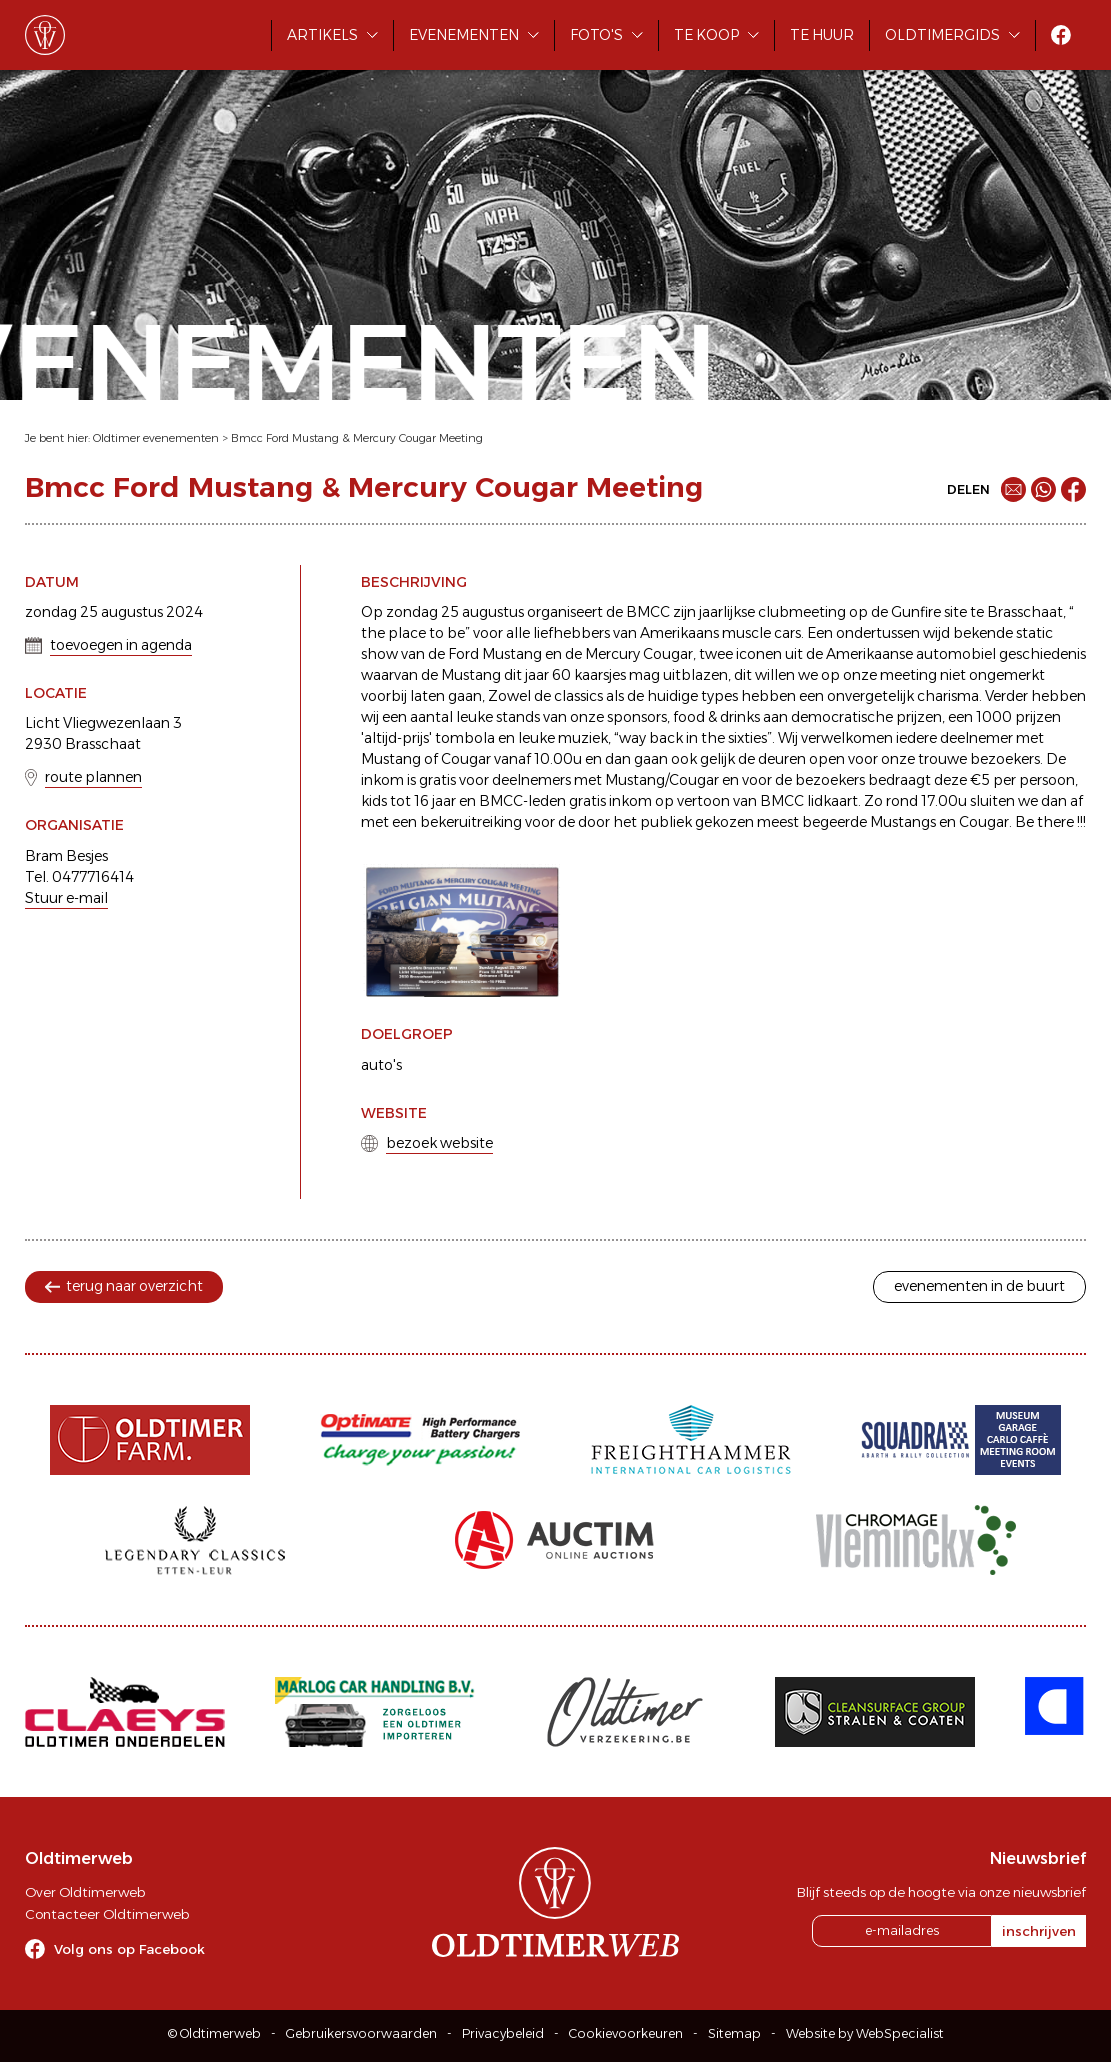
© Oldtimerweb (214, 2033)
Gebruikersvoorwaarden (361, 2033)
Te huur (822, 35)
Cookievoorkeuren (626, 2033)
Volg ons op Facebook (129, 1949)
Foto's (596, 35)
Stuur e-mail (66, 898)
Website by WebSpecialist (865, 2033)
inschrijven (1039, 1931)
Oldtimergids (942, 35)
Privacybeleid (503, 2033)
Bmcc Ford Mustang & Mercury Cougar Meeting (357, 438)
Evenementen (464, 35)
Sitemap (734, 2033)
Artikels (322, 35)
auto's (381, 1065)
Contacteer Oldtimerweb (107, 1914)
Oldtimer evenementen (156, 438)
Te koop (706, 35)
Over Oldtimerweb (85, 1892)
